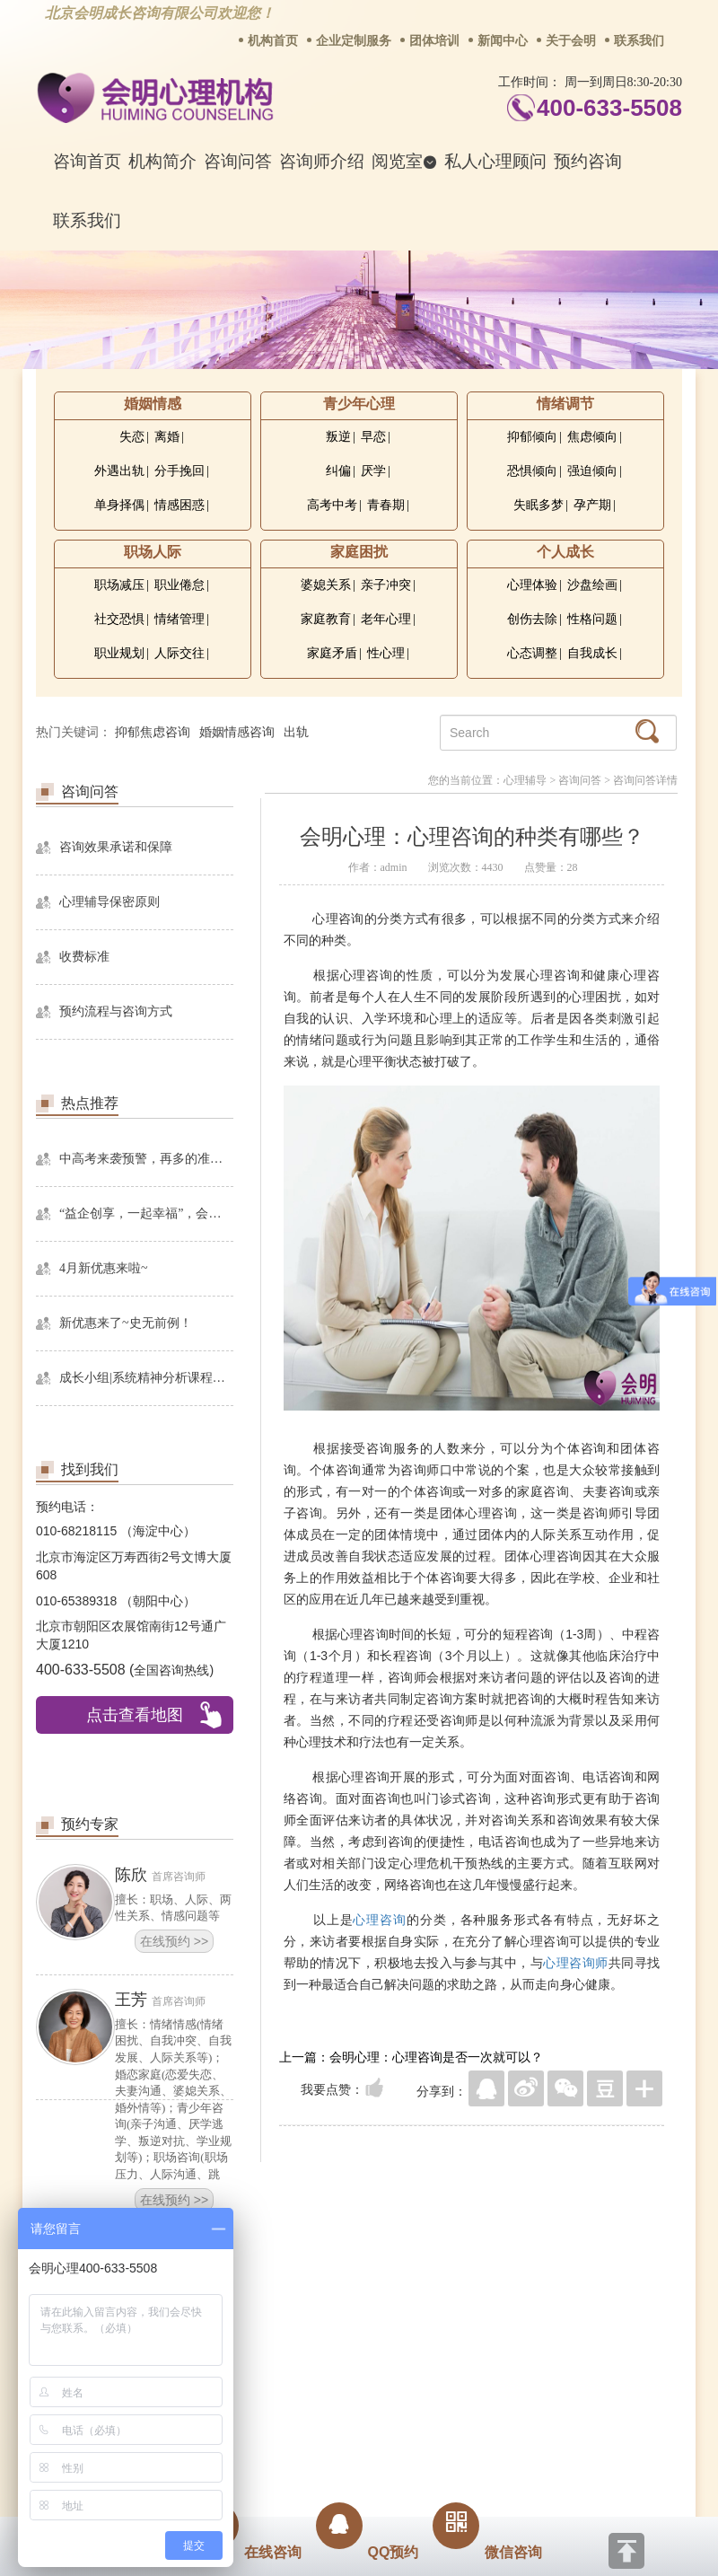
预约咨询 (588, 161)
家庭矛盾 (332, 653)
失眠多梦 (538, 505)
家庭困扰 (359, 551)
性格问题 (592, 619)
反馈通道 (396, 2338)
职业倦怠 (179, 585)
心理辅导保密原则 (109, 902)
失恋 (131, 437)
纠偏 (338, 471)
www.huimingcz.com (347, 2464)
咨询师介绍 (321, 161)
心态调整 (532, 653)
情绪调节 (565, 403)
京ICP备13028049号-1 (426, 2449)
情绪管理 (179, 619)
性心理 (386, 653)
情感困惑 (179, 505)
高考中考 (332, 505)
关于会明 (571, 41)
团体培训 (434, 41)
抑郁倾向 (532, 437)
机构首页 (273, 41)
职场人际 (152, 551)
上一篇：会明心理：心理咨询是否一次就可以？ (411, 2057)
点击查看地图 (134, 1715)
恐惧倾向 (532, 471)
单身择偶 (119, 505)
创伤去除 (532, 619)
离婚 (167, 437)
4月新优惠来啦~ (103, 1268)
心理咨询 (380, 1919)
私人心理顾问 (495, 161)
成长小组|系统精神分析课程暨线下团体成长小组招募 (146, 1378)
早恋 (373, 437)
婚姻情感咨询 (237, 732)
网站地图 (468, 2338)
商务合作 (250, 2338)
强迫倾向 (592, 471)
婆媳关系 (326, 585)
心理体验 (532, 585)
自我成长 (592, 653)
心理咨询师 (575, 1963)
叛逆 (338, 437)
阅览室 (404, 161)
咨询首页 (87, 161)
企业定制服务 (353, 41)
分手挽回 (179, 471)
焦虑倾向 (592, 437)
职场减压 (119, 585)
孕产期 (592, 505)
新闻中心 (502, 41)
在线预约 (174, 1941)
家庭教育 (326, 619)
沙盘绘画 (592, 585)
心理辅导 (525, 780)
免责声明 (541, 2338)
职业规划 (119, 653)
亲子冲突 (386, 585)
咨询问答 (238, 161)
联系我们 (639, 41)
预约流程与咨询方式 (115, 1011)
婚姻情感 (152, 403)
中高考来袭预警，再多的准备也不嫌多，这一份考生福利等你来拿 (146, 1158)
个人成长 (565, 551)
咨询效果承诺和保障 (115, 847)
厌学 (373, 471)
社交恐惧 (119, 619)
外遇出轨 (119, 471)
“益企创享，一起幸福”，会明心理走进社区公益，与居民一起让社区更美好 (146, 1213)
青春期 (386, 505)
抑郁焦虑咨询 (152, 732)
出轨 (296, 732)
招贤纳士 (323, 2338)
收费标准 (84, 956)
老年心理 (386, 619)
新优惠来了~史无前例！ (125, 1323)
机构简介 (162, 161)
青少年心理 (359, 403)
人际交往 (179, 653)
